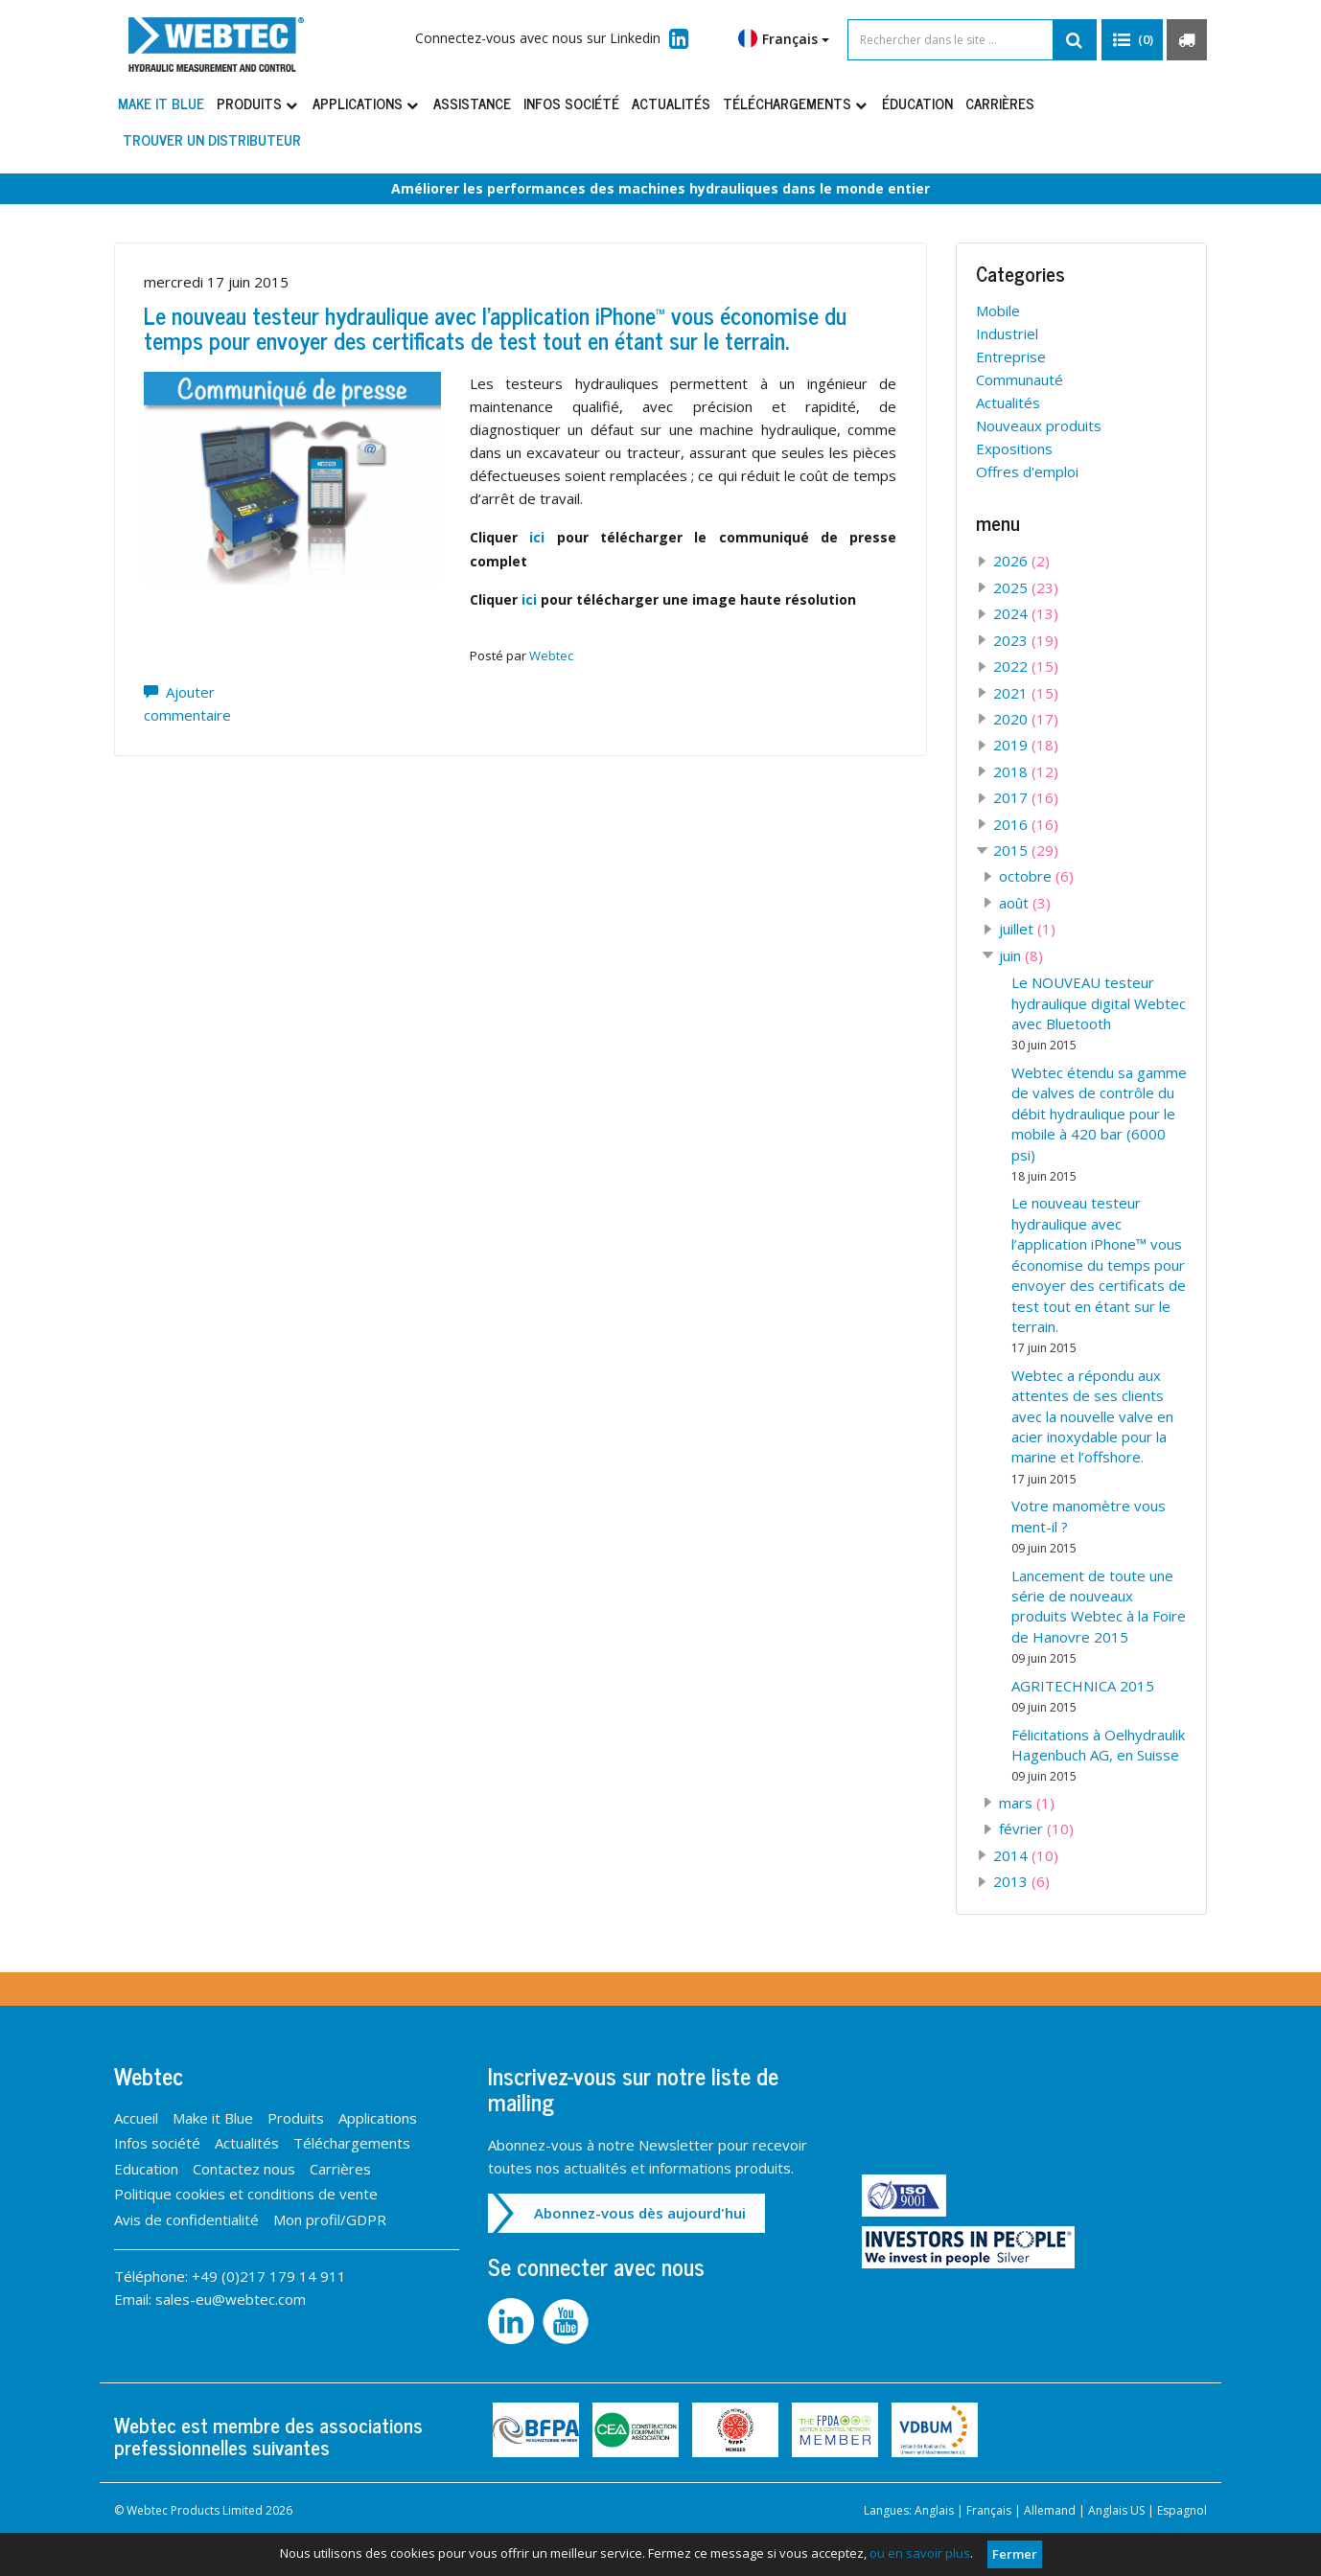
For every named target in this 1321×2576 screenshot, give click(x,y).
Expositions (1014, 448)
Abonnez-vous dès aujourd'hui (640, 2212)
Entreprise (1011, 356)
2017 (1025, 797)
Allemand (1050, 2510)
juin (1021, 955)
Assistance (472, 103)
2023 (1025, 640)
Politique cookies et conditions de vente (246, 2193)
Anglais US (1116, 2510)
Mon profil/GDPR (329, 2219)
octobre (1036, 876)
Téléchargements (796, 103)
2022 (1025, 666)
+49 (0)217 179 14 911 (269, 2276)
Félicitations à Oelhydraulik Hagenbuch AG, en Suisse (1098, 1755)
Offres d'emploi (1027, 471)
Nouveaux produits (1038, 425)
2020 (1025, 718)
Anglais (934, 2510)
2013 (1021, 1881)
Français (783, 38)
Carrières (999, 103)
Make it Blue (161, 103)
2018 (1025, 771)
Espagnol (1182, 2510)
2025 (1025, 587)
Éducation (917, 103)
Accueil (136, 2118)
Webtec (551, 655)
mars (1026, 1802)
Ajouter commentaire (187, 703)
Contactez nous (244, 2168)
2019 (1025, 744)
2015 (1025, 850)
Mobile (998, 310)
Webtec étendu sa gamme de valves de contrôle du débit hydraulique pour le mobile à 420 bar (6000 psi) (1099, 1123)
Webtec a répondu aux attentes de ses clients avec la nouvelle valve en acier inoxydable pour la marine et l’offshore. (1092, 1426)
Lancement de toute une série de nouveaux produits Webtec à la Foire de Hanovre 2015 (1098, 1617)
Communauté (1019, 379)
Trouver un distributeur (212, 139)
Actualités (671, 103)
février (1036, 1828)
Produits (258, 103)
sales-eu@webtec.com (230, 2299)
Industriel (1007, 333)
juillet (1027, 928)
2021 (1025, 692)
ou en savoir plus (919, 2553)
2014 (1025, 1855)
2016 (1025, 824)
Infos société (571, 103)
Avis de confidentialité (186, 2219)
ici (537, 537)
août (1025, 902)
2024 (1025, 613)
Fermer (1014, 2554)
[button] (1132, 40)
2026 (1021, 560)
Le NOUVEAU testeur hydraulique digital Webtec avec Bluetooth (1098, 1013)
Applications (367, 103)
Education (146, 2168)
